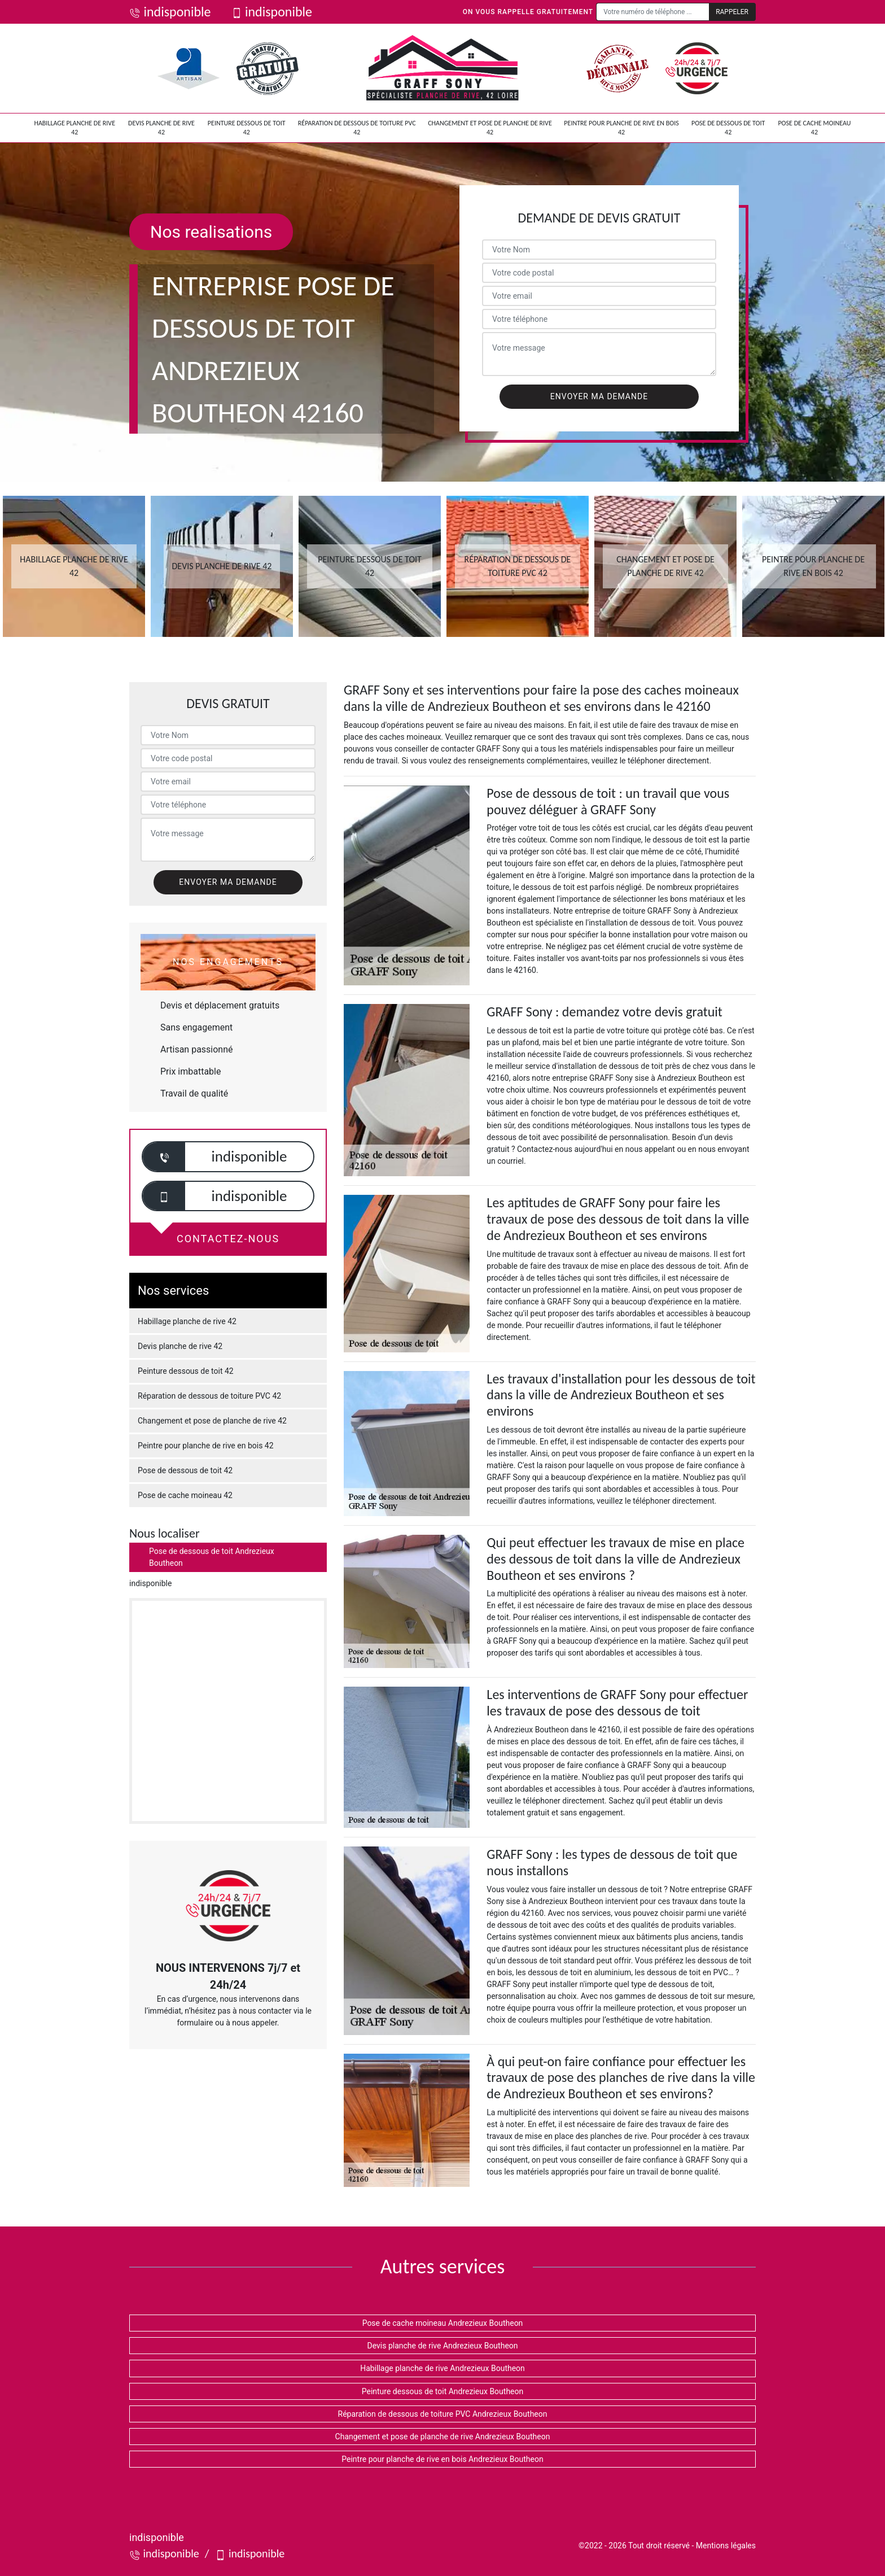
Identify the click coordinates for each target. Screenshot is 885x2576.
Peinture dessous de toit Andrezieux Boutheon (443, 2391)
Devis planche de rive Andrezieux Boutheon (442, 2345)
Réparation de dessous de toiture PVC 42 (357, 127)
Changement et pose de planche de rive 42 (490, 127)
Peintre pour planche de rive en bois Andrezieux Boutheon (442, 2459)
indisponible (170, 11)
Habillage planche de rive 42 (74, 127)
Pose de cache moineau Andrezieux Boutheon (442, 2323)
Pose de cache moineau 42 (814, 127)
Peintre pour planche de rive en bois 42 (621, 127)
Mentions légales (726, 2545)
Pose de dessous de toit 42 (728, 127)
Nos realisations (211, 232)
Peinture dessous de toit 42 (247, 127)
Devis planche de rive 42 (161, 127)
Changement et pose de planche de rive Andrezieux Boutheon (442, 2436)
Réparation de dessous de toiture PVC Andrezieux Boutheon (442, 2413)
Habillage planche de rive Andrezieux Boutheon (442, 2368)
